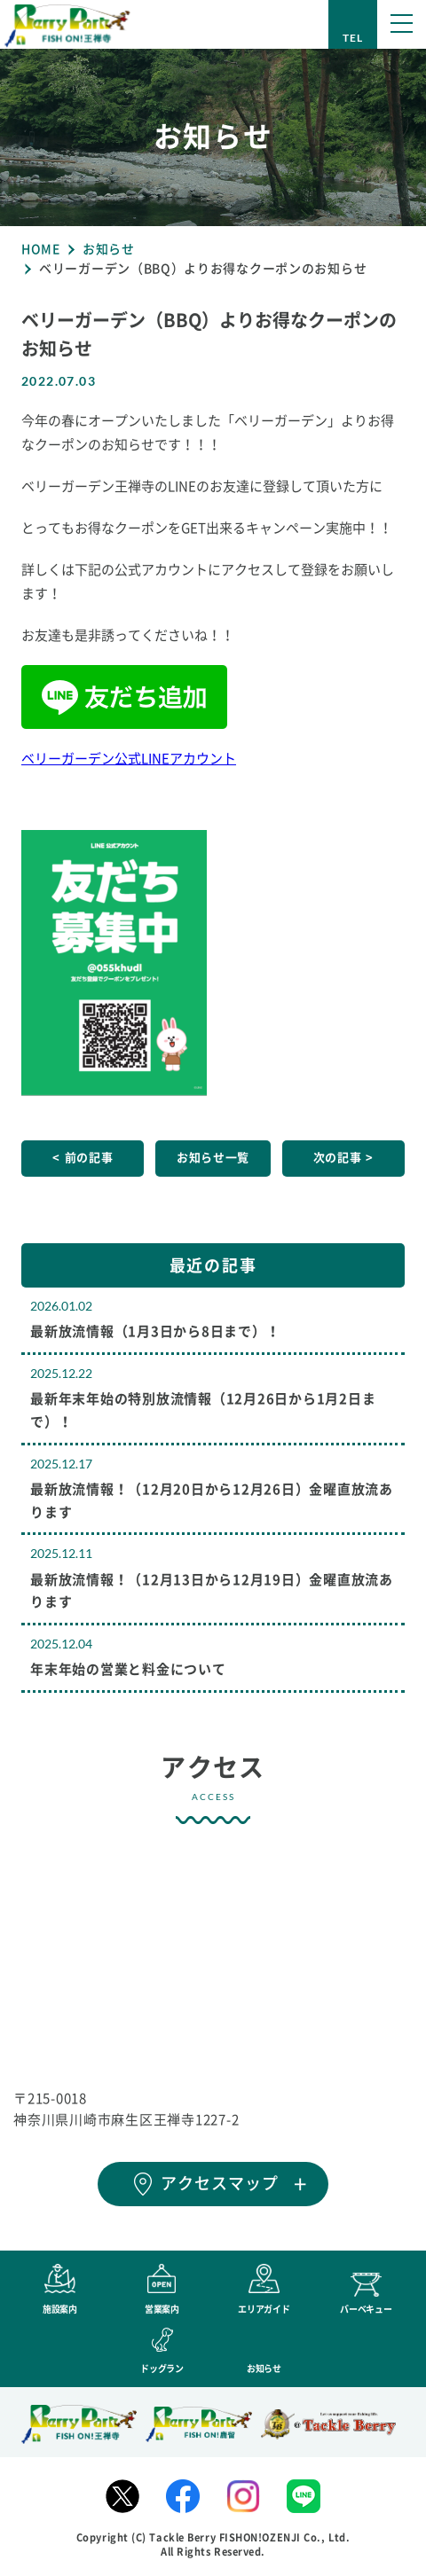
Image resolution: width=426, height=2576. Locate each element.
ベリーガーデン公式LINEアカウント (128, 758)
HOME (40, 249)
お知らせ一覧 (213, 1157)
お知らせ (109, 249)
